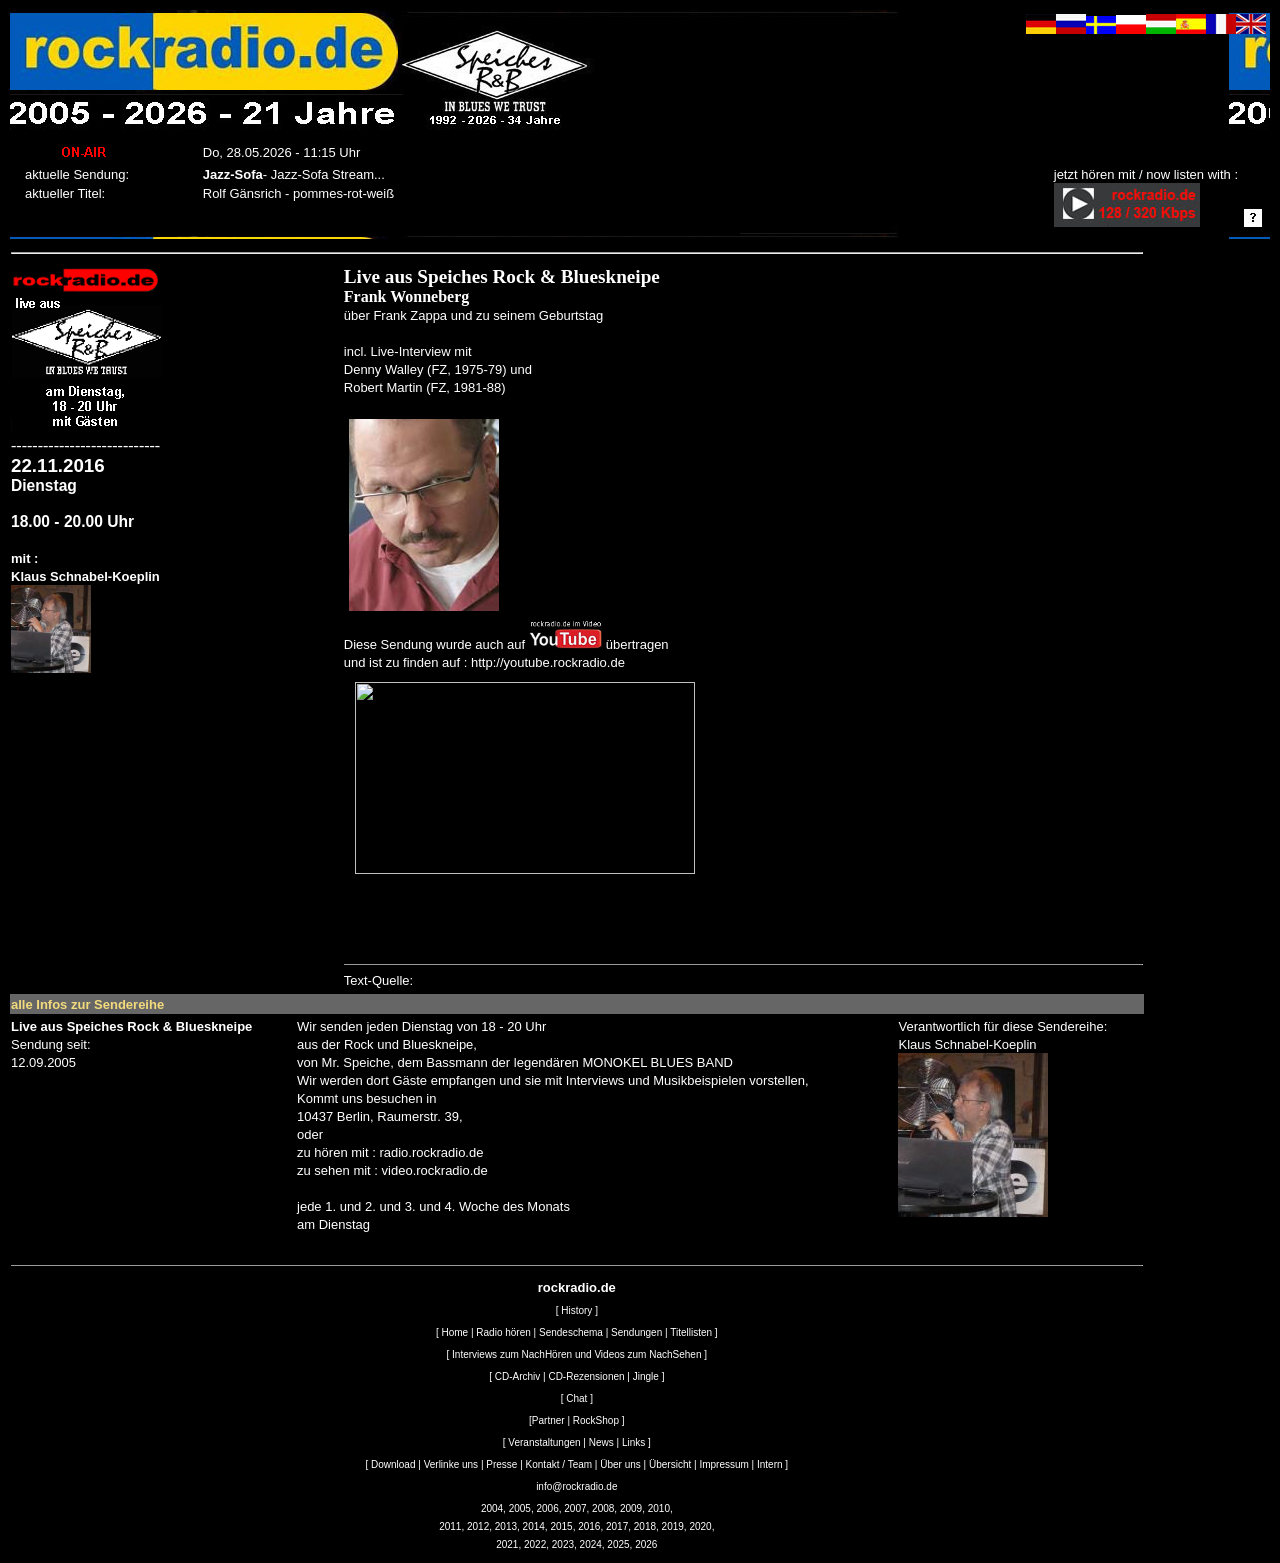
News (601, 1442)
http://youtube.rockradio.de (548, 662)
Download (393, 1464)
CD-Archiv (518, 1376)
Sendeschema (571, 1332)
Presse (501, 1464)
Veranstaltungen (544, 1442)
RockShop (596, 1420)
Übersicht (670, 1464)
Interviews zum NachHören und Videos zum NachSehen (576, 1354)
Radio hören (503, 1332)
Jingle (646, 1376)
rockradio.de (577, 1287)
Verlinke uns (451, 1464)
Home (454, 1332)
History (576, 1310)
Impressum (723, 1464)
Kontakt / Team (559, 1464)
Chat (576, 1398)
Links (633, 1442)
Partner (548, 1420)
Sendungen (636, 1332)
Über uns (620, 1464)
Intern (770, 1464)
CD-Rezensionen (586, 1376)
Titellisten (691, 1332)
